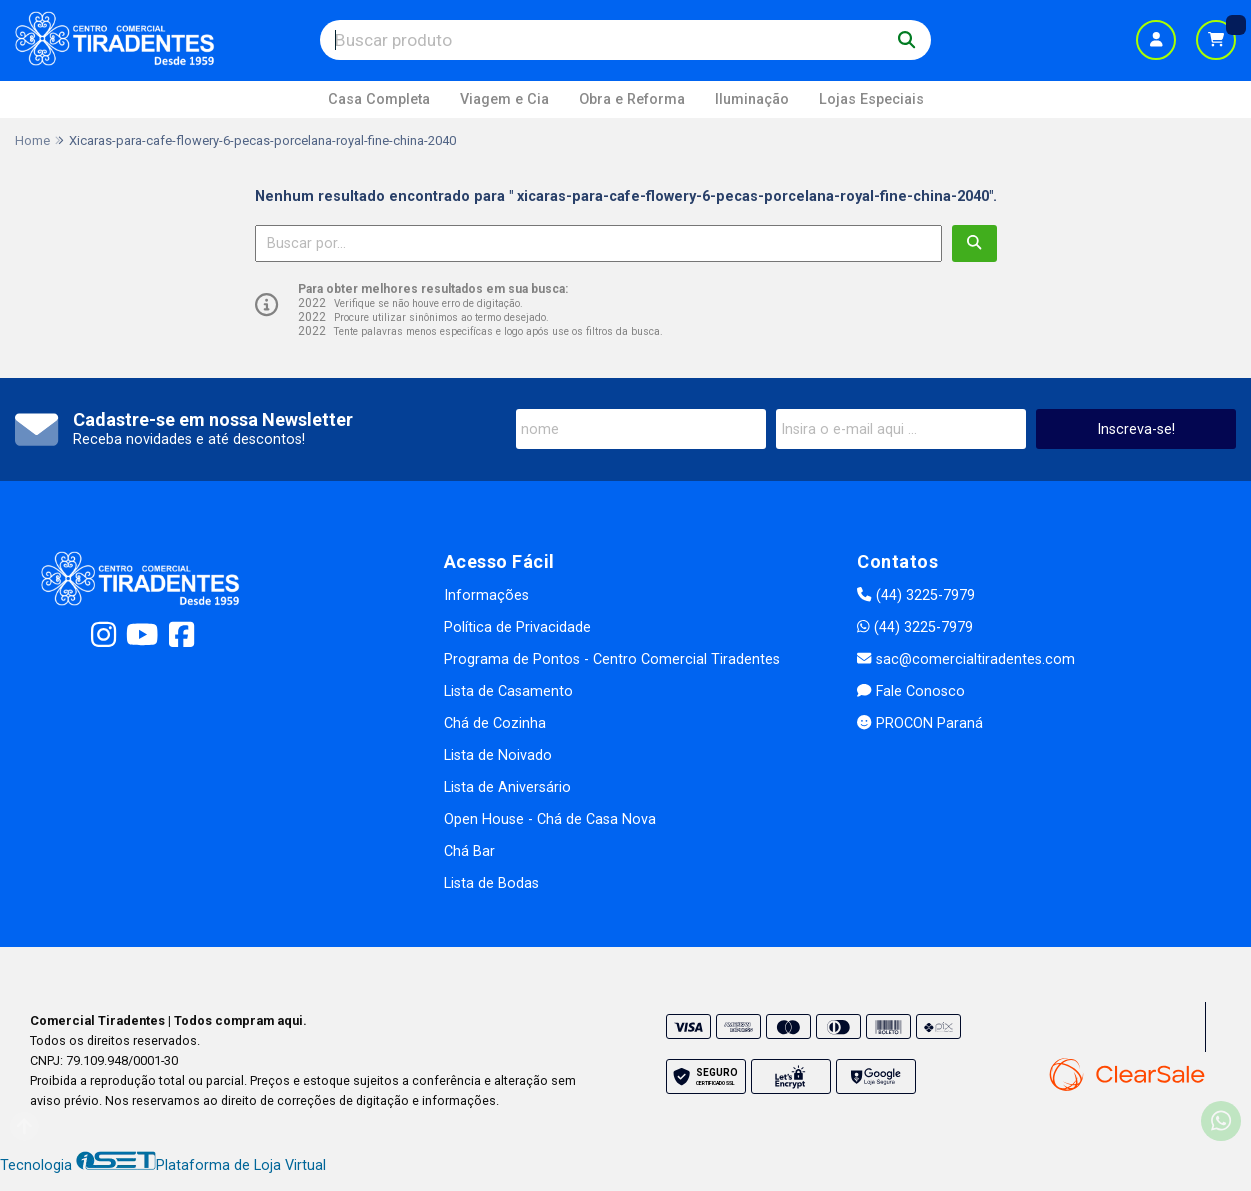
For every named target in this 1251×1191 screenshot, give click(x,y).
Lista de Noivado (498, 755)
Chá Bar (469, 851)
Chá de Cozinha (495, 723)
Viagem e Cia (504, 99)
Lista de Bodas (491, 883)
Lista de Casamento (508, 691)
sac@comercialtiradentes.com (965, 659)
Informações (486, 595)
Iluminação (752, 99)
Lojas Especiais (871, 99)
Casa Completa (379, 99)
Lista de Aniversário (507, 787)
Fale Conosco (910, 691)
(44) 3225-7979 (915, 595)
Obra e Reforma (632, 99)
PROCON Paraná (919, 723)
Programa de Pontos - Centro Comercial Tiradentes (612, 659)
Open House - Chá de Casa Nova (550, 819)
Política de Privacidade (517, 627)
